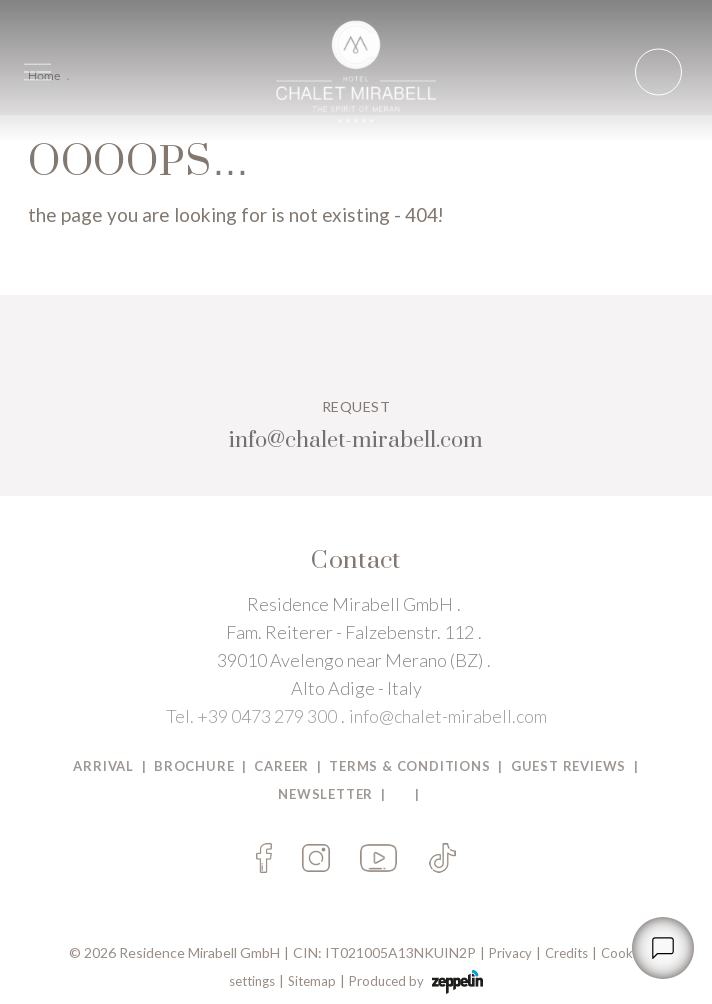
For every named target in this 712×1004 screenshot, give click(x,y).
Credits (566, 953)
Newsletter (325, 794)
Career (281, 766)
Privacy (510, 953)
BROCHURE (194, 766)
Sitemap (312, 981)
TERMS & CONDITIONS (409, 766)
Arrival (103, 766)
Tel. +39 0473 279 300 (251, 716)
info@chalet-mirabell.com (448, 716)
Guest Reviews (568, 766)
